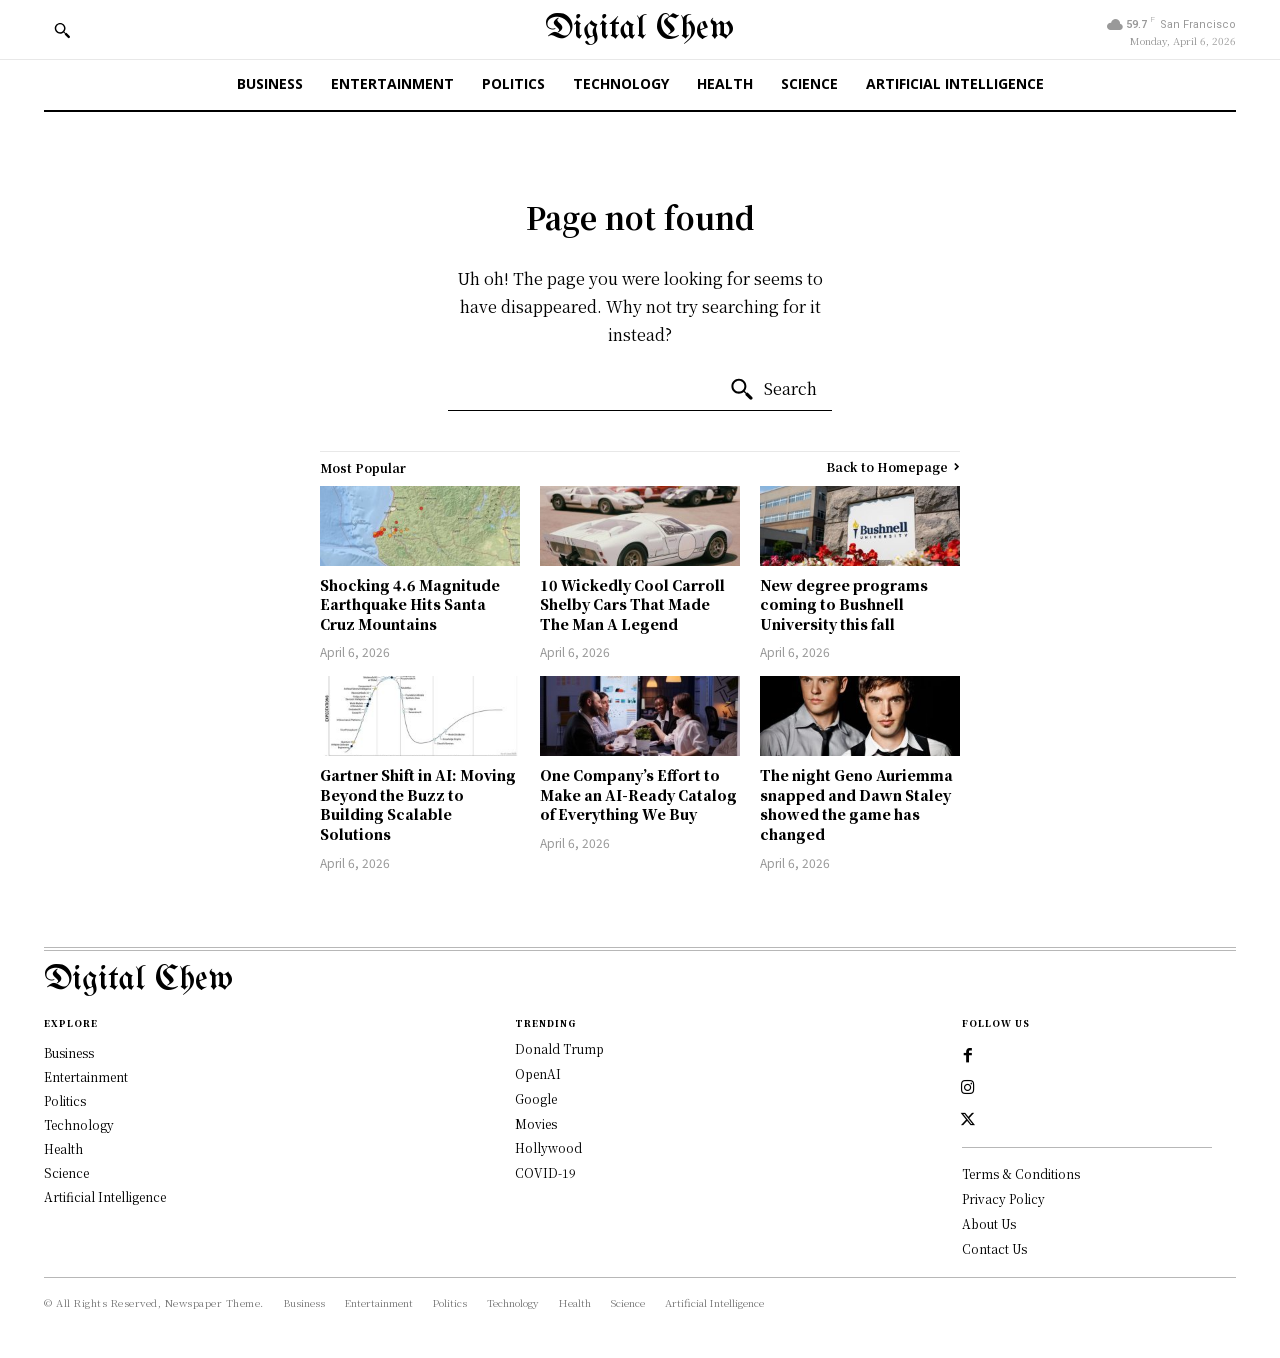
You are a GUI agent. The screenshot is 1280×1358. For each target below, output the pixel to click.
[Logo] (640, 980)
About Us (989, 1223)
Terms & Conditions (1021, 1173)
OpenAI (538, 1073)
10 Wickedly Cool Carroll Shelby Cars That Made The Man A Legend (632, 604)
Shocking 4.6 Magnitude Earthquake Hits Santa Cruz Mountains (410, 604)
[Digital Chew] (639, 29)
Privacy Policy (1003, 1198)
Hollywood (548, 1147)
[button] (62, 30)
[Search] (773, 390)
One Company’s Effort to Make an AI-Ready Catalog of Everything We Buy (638, 794)
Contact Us (994, 1248)
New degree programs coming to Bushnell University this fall (844, 604)
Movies (536, 1123)
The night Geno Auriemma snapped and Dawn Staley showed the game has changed (856, 804)
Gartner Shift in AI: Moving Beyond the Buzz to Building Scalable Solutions (418, 804)
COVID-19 (545, 1172)
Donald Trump (559, 1048)
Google (536, 1098)
